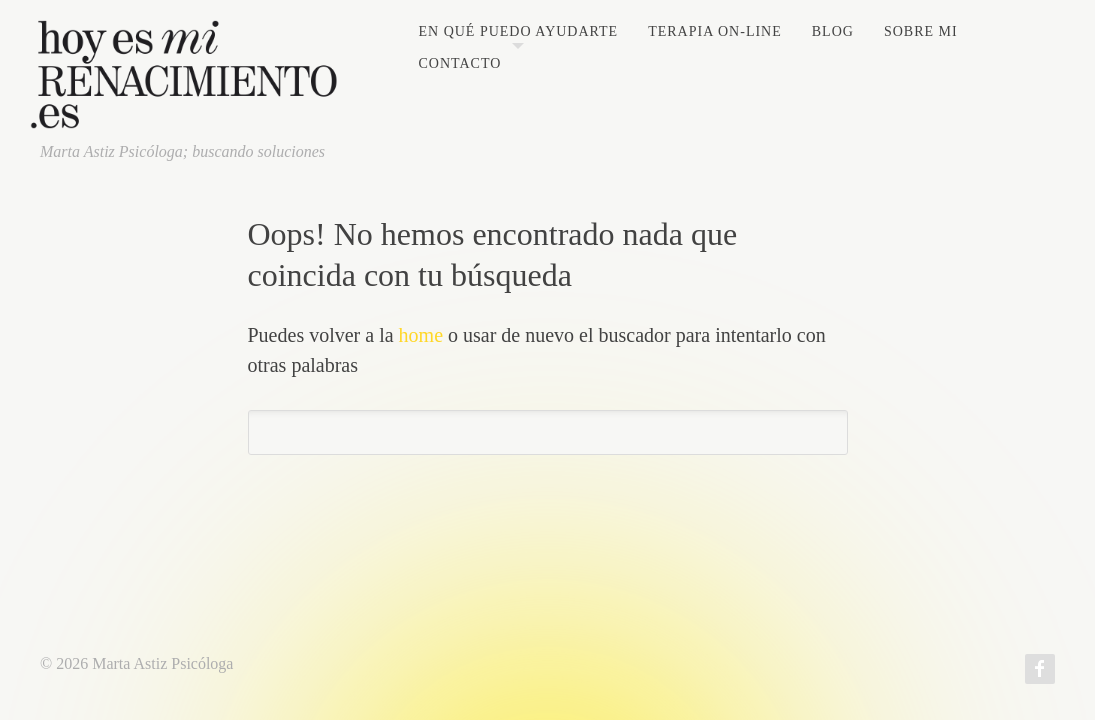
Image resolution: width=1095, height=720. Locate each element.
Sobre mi (921, 32)
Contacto (459, 64)
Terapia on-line (715, 32)
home (421, 335)
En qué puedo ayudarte (518, 32)
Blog (833, 32)
